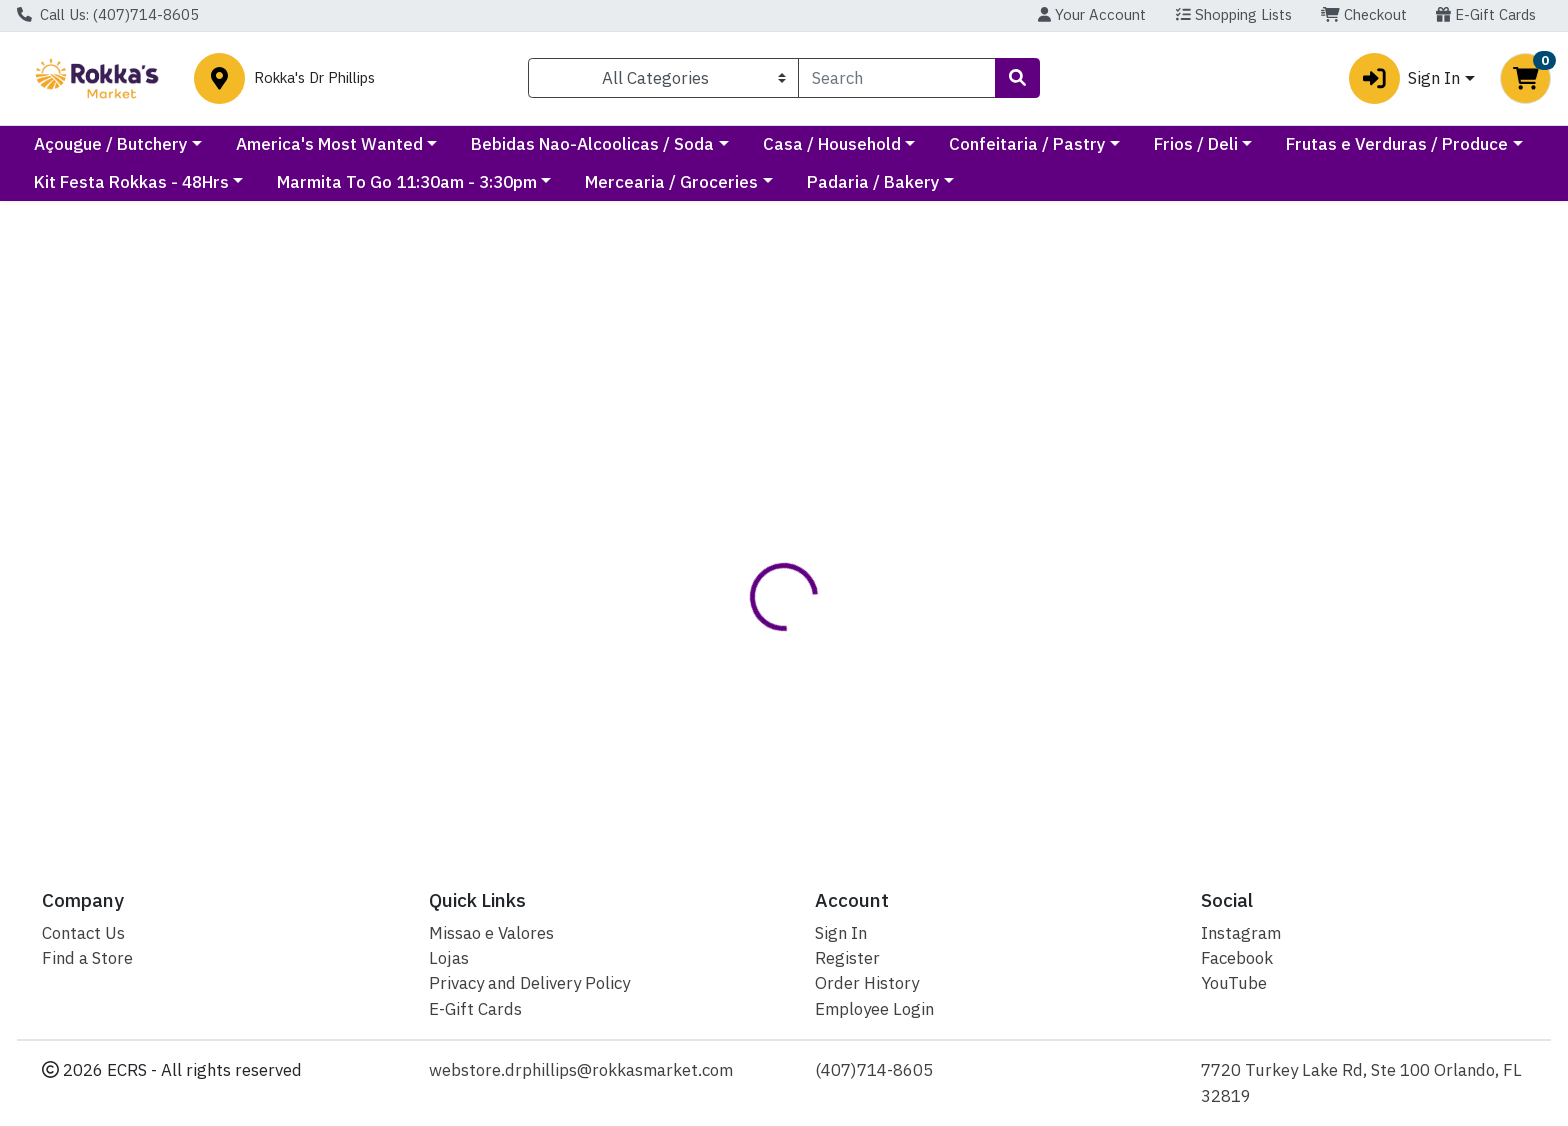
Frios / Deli (1375, 144)
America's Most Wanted (508, 144)
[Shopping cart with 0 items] (1525, 78)
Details (712, 502)
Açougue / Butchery (290, 144)
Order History (867, 983)
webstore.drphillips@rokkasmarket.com (581, 1070)
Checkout (1364, 14)
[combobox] (897, 78)
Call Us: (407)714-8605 (108, 14)
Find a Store (87, 958)
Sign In (841, 933)
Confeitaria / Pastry (1206, 144)
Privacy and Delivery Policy (529, 983)
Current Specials (99, 144)
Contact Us (83, 933)
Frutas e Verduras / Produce (145, 182)
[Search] (897, 78)
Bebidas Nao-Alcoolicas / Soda (772, 144)
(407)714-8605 (874, 1070)
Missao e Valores (491, 933)
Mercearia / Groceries (942, 182)
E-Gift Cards (1486, 14)
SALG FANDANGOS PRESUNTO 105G (821, 753)
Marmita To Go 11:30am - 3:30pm (677, 182)
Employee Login (874, 1009)
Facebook (1237, 958)
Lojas (449, 958)
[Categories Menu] (663, 78)
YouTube (1234, 983)
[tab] (712, 503)
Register (847, 958)
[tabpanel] (1110, 591)
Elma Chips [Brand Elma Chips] (904, 582)
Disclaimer (812, 502)
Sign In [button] (1404, 78)
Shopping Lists (1234, 14)
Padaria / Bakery (1143, 182)
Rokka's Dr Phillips (314, 78)
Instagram (1241, 933)
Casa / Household (1011, 144)
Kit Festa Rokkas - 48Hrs (401, 182)
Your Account (1092, 14)
